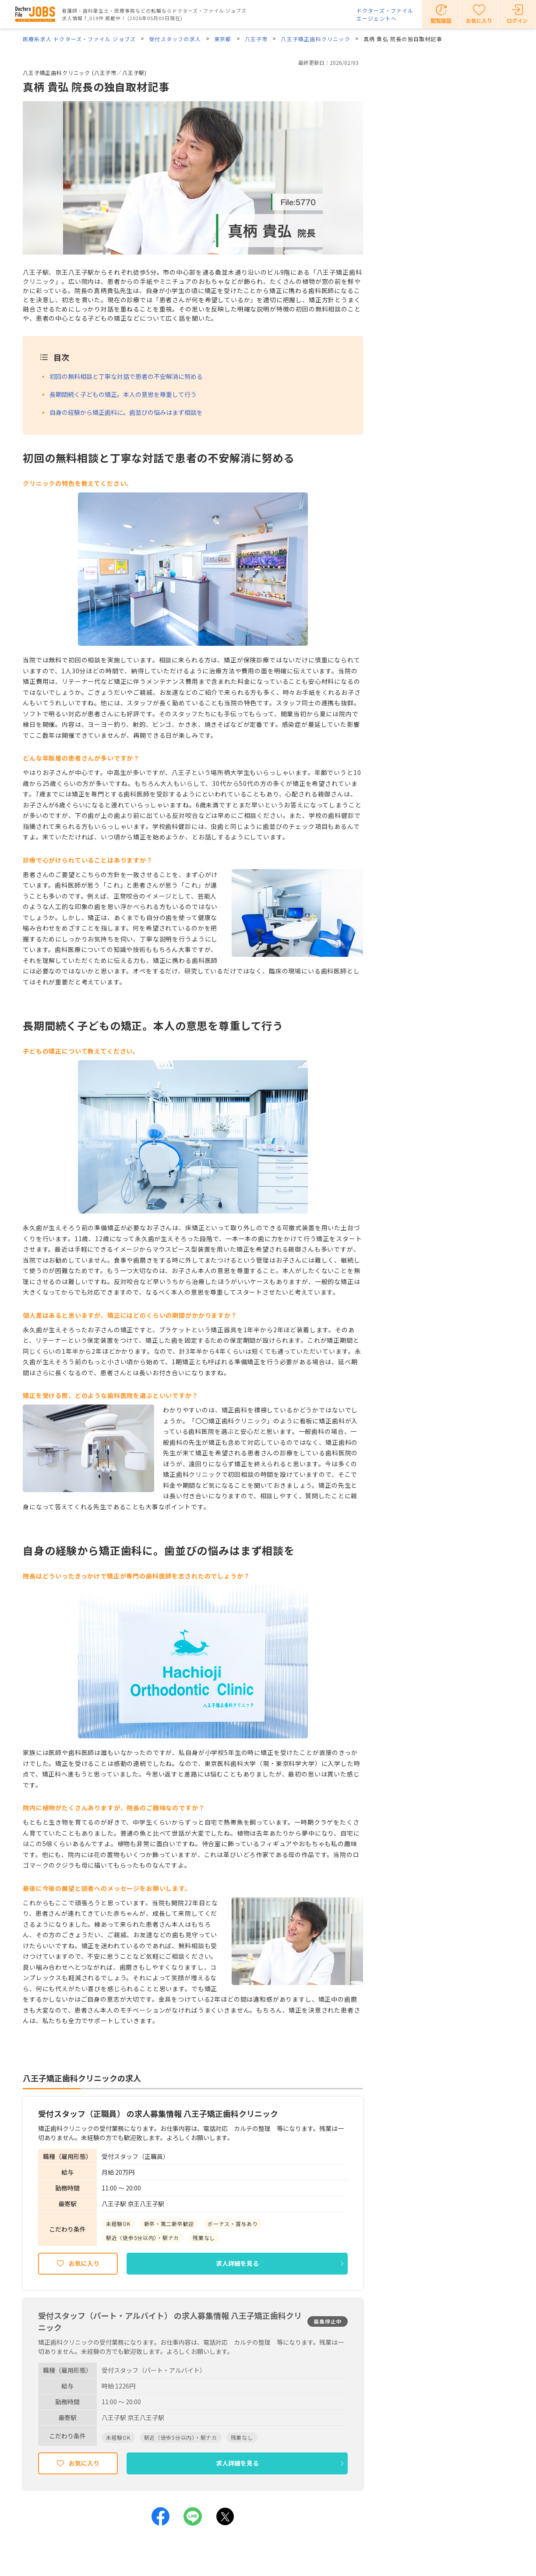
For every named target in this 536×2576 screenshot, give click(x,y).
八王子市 (256, 38)
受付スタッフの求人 (175, 38)
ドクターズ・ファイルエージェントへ (384, 14)
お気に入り (84, 2263)
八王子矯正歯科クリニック (315, 38)
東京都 (223, 38)
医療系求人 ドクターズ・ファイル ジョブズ (79, 38)
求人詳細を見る (237, 2263)
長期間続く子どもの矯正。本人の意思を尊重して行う (123, 394)
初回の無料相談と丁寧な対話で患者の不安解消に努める (126, 376)
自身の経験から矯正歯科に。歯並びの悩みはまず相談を (126, 412)
